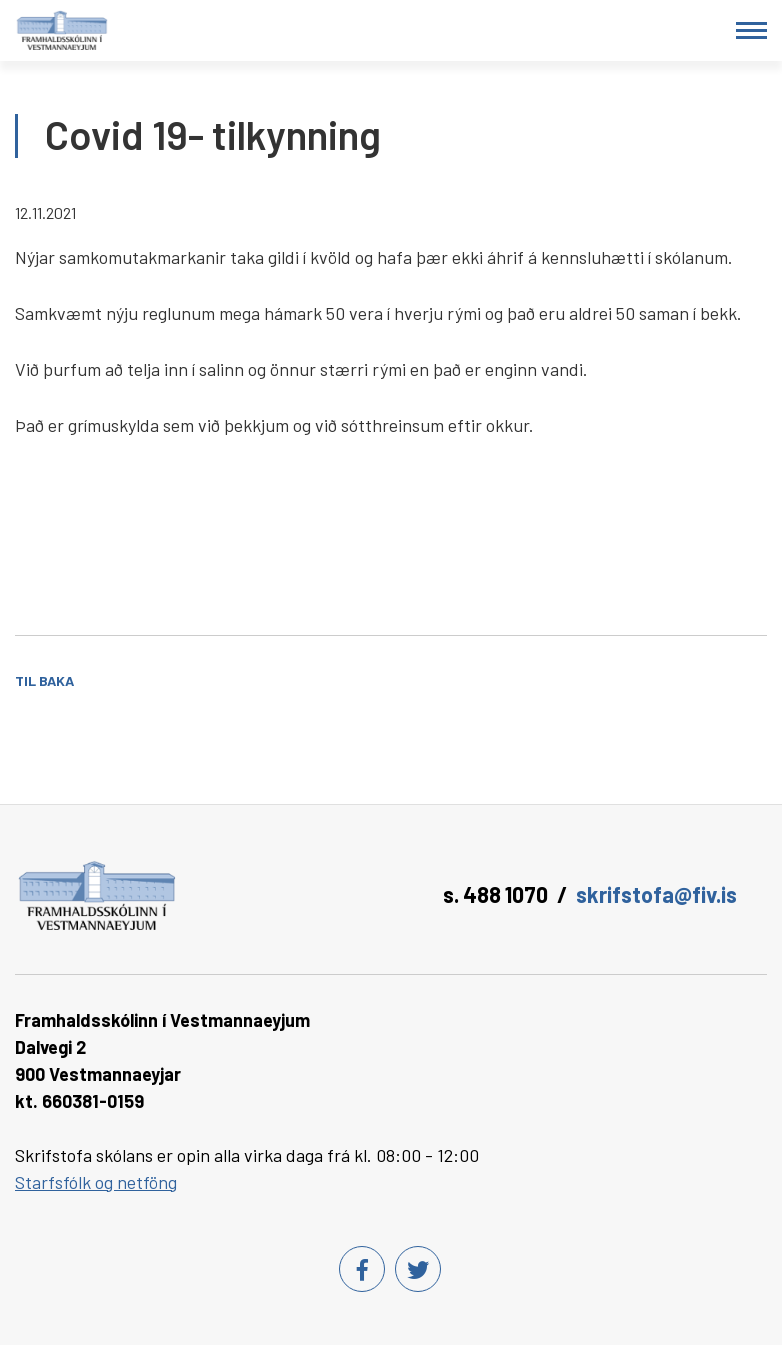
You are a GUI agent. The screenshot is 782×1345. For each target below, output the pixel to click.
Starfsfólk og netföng (96, 1182)
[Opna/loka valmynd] (751, 30)
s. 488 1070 (495, 894)
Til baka (44, 680)
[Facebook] (362, 1269)
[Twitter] (418, 1269)
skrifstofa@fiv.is (656, 894)
